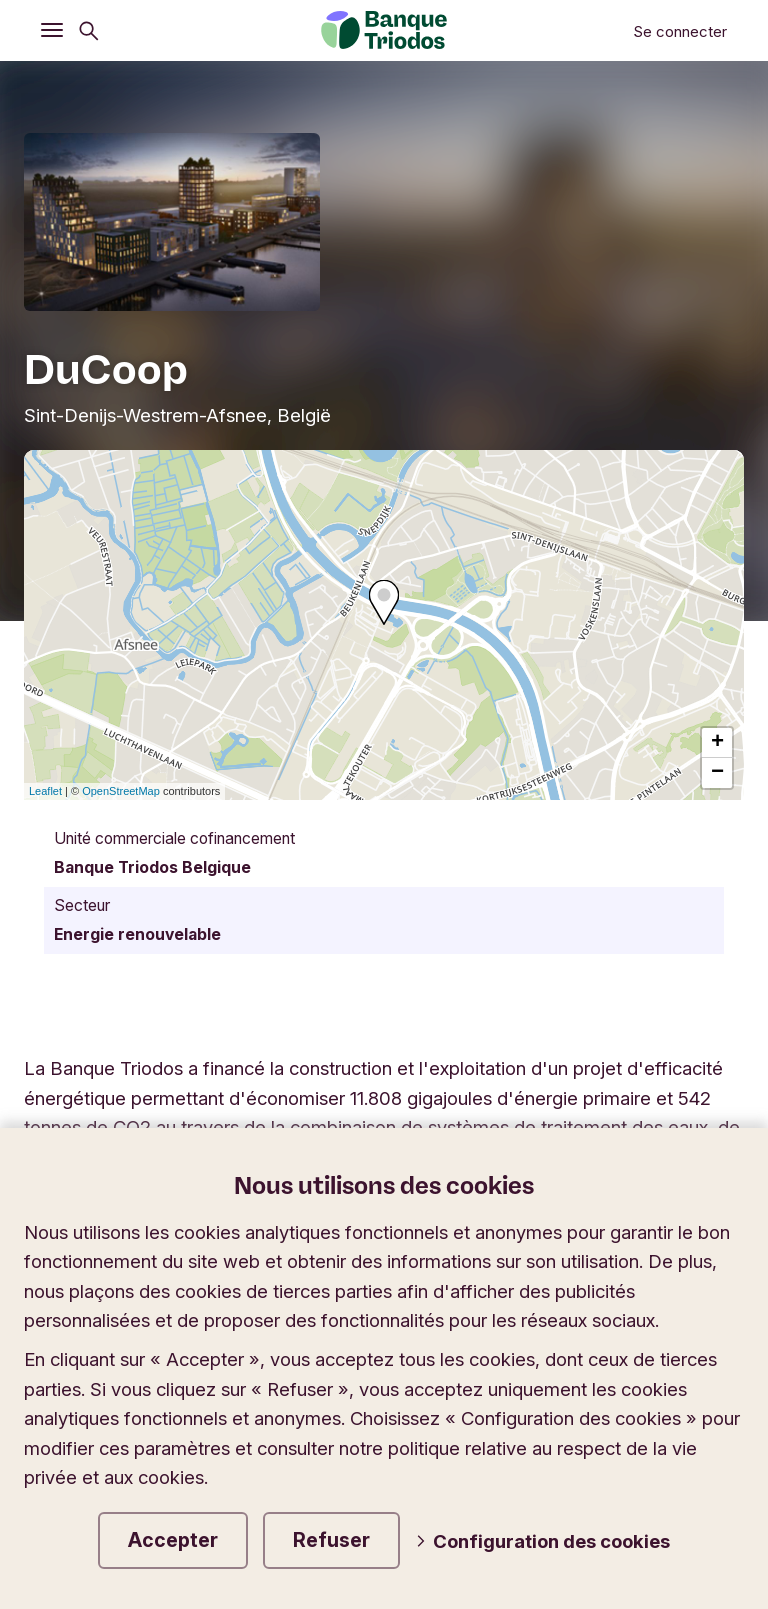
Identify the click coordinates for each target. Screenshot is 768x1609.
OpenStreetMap (121, 791)
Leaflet (45, 791)
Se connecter (680, 31)
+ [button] (717, 743)
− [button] (717, 773)
